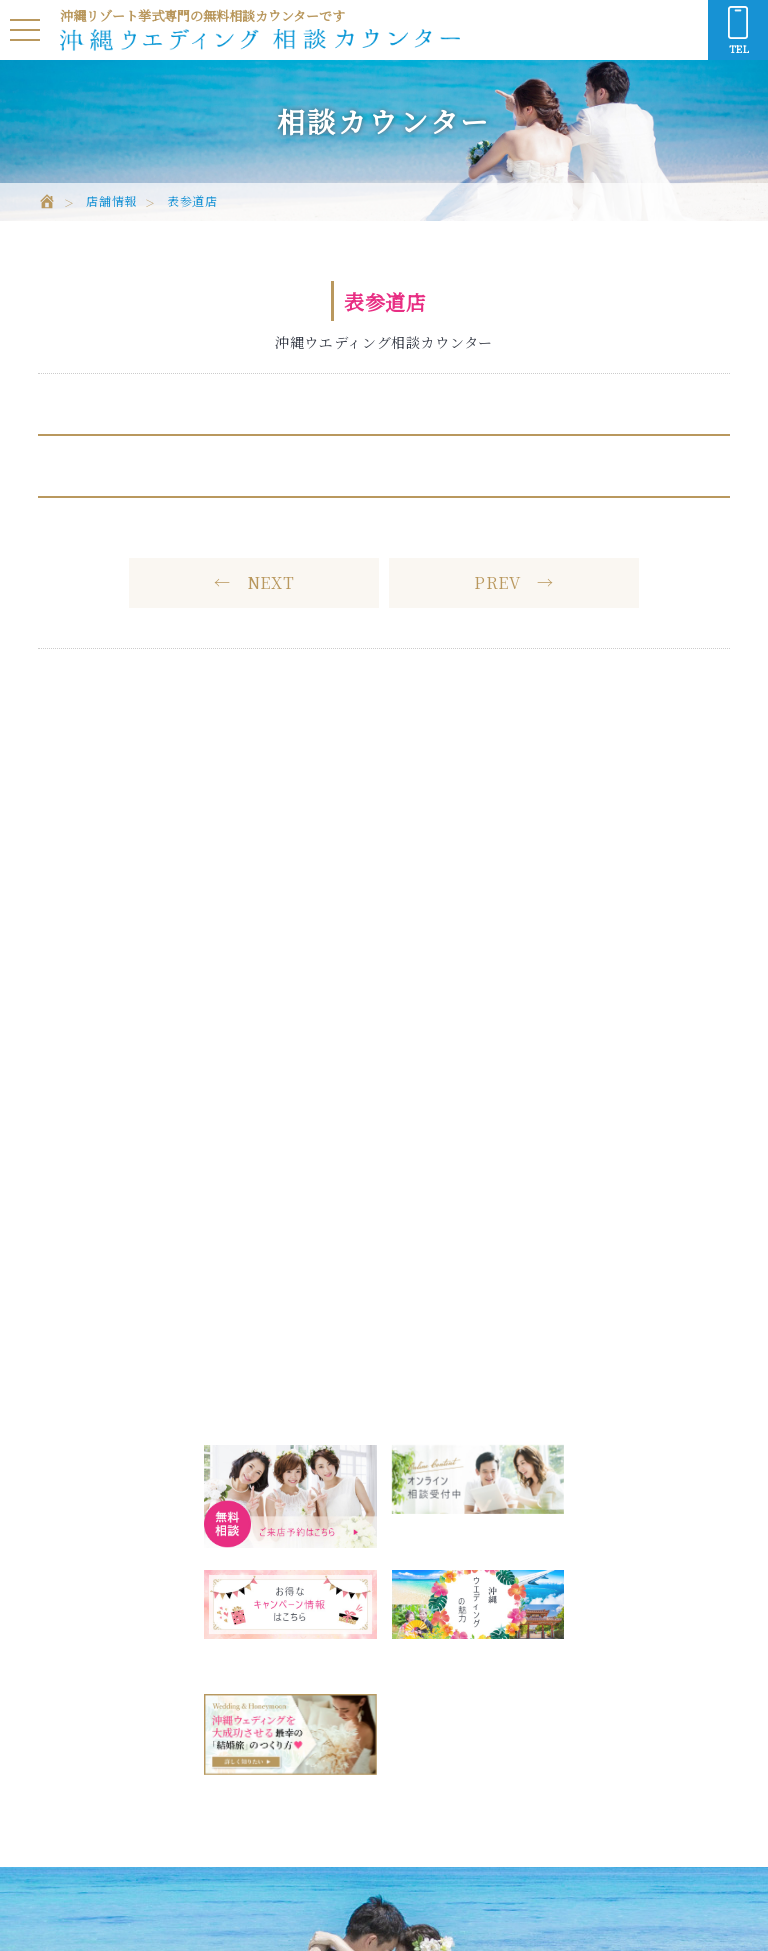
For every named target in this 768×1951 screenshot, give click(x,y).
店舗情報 (111, 201)
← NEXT (254, 582)
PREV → (514, 582)
